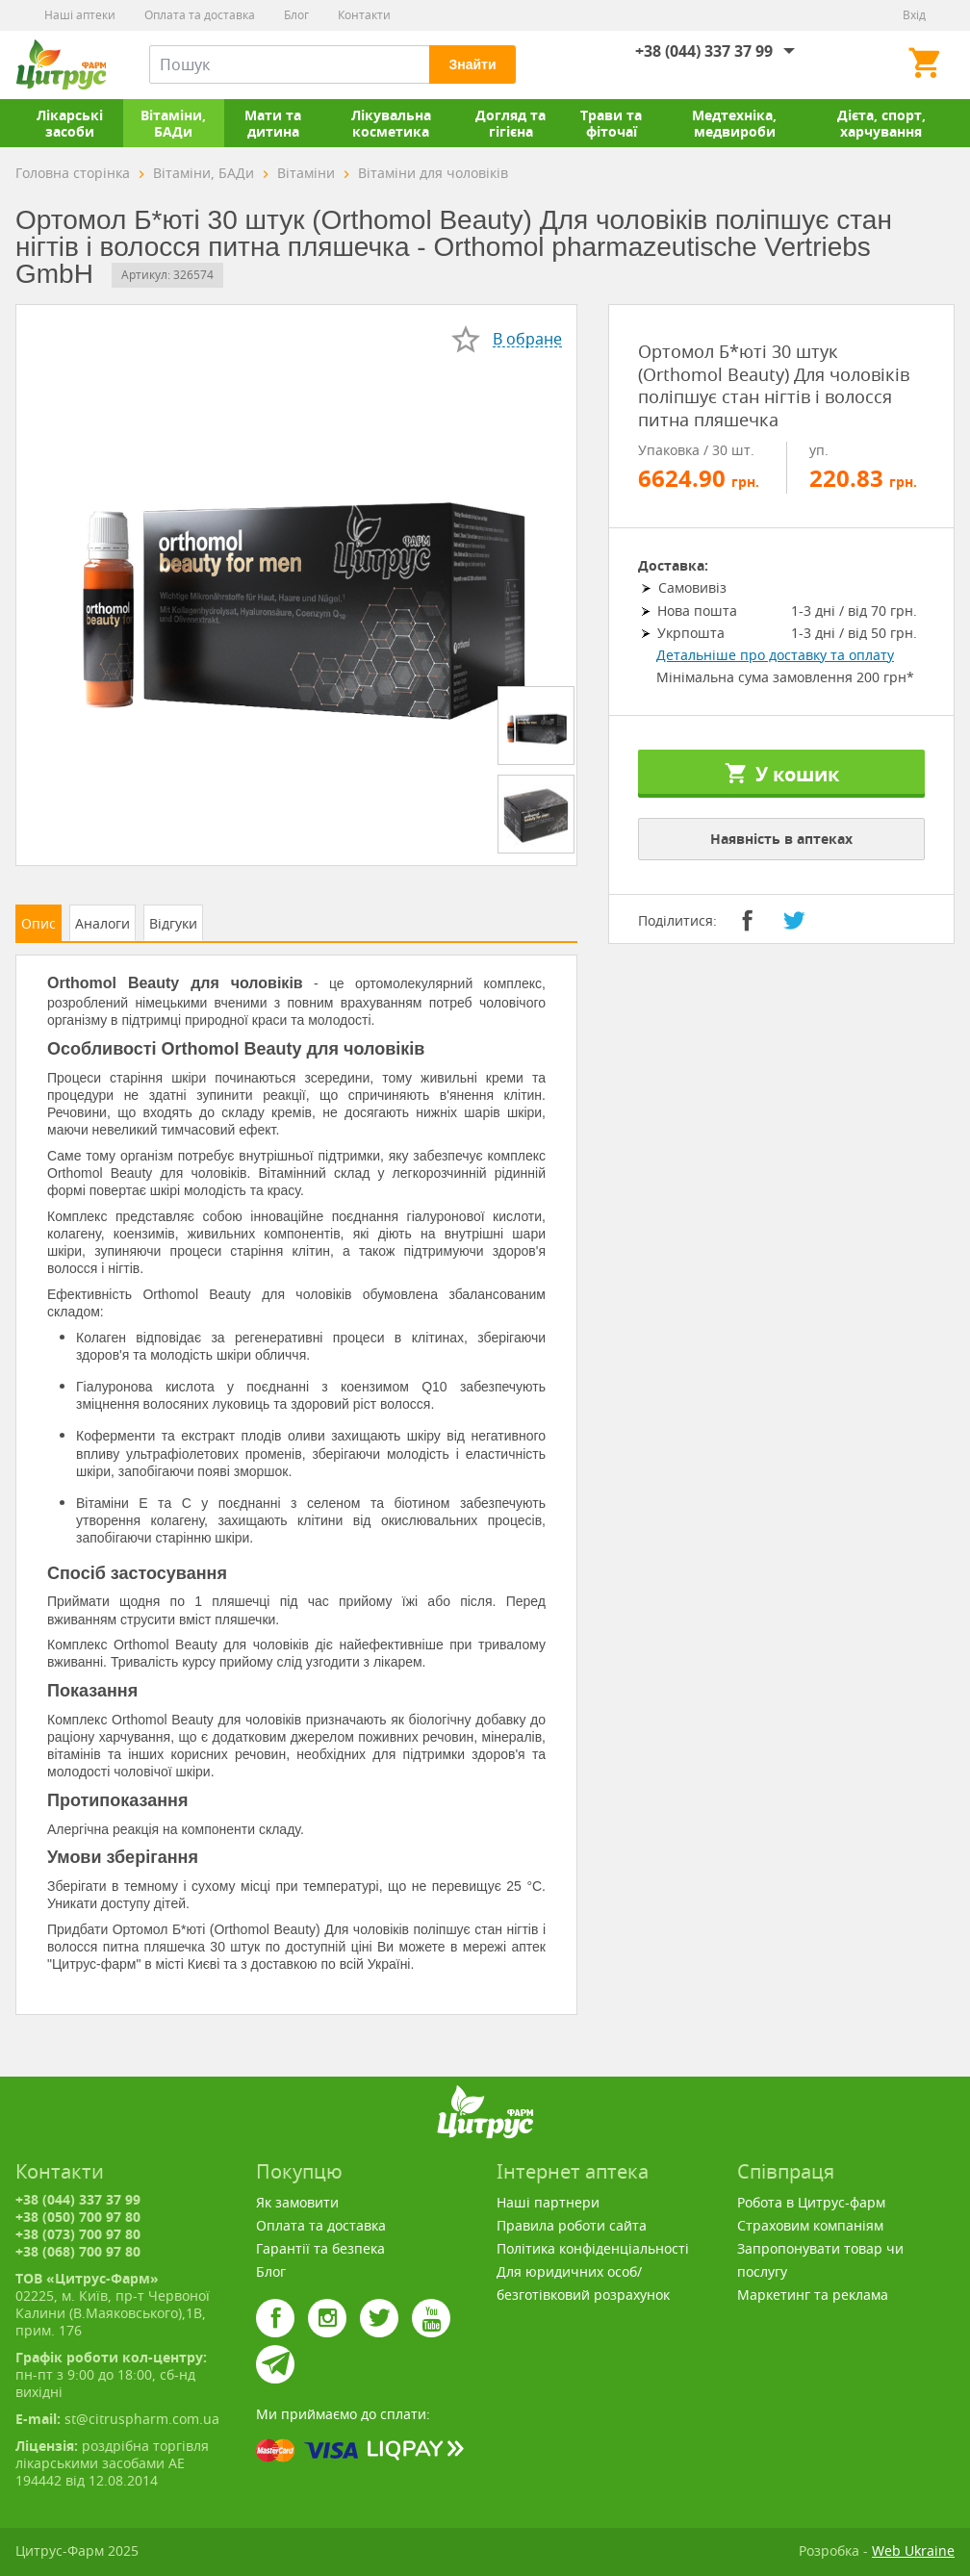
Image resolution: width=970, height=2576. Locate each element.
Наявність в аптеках (781, 838)
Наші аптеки (79, 15)
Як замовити (297, 2202)
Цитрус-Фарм (60, 64)
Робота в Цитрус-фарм (811, 2202)
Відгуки (173, 923)
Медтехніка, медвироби (734, 123)
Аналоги (102, 923)
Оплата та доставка (199, 15)
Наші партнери (548, 2202)
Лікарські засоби (70, 123)
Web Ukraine (913, 2550)
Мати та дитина (272, 123)
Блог (296, 15)
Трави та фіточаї (611, 123)
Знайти (472, 64)
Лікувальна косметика (391, 123)
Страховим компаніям (810, 2225)
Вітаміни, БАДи (173, 123)
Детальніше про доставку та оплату (775, 655)
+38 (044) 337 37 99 (704, 51)
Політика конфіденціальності (593, 2248)
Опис (38, 923)
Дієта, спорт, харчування (881, 123)
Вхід (914, 15)
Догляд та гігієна (510, 123)
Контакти (364, 15)
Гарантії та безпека (320, 2248)
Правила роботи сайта (572, 2225)
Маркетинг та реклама (812, 2294)
